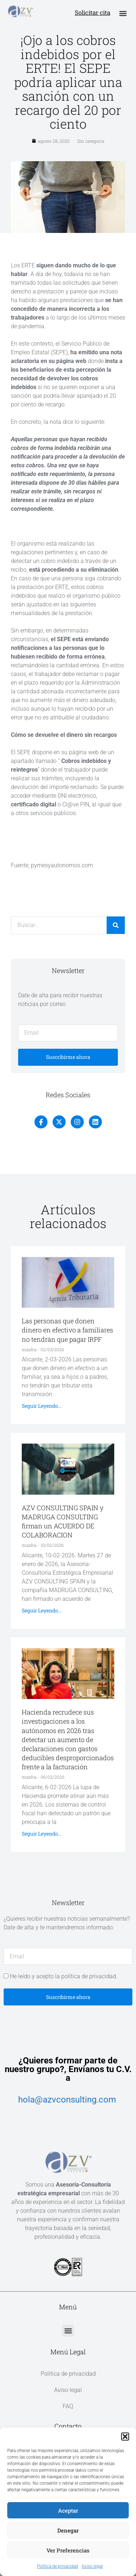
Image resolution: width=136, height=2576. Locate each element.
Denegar (68, 2530)
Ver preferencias (68, 2550)
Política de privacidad (57, 2566)
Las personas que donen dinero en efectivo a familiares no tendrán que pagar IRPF (67, 1329)
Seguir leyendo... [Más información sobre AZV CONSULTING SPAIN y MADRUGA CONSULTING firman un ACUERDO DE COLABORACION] (41, 1610)
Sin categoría (90, 141)
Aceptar (68, 2510)
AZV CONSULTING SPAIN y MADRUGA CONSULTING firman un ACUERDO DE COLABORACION (62, 1521)
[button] (125, 2436)
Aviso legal (92, 2566)
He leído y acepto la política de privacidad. (64, 1976)
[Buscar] (116, 925)
